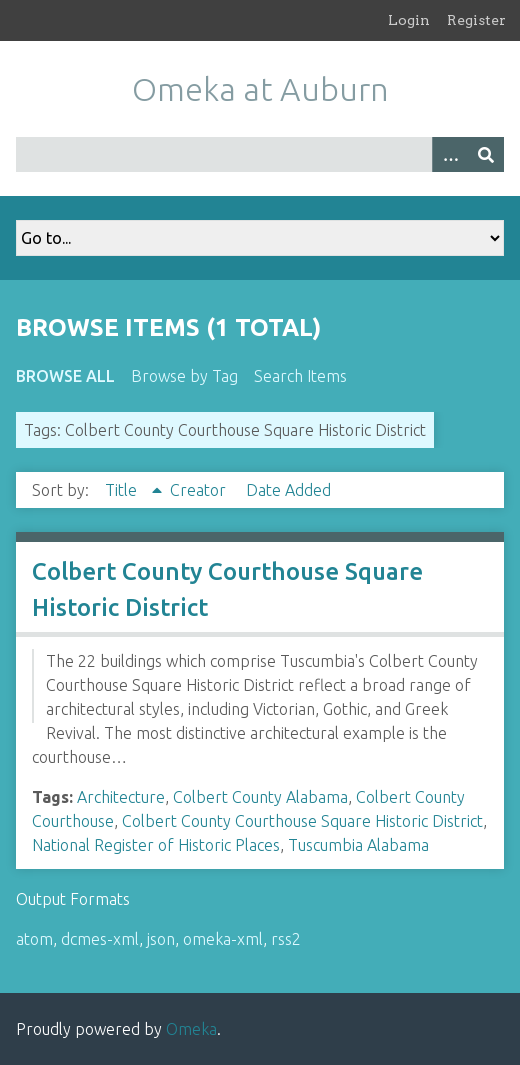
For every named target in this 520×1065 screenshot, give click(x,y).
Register (476, 20)
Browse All (65, 376)
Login (409, 20)
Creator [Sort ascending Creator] (200, 490)
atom (34, 939)
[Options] (450, 154)
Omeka (191, 1029)
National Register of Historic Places (156, 845)
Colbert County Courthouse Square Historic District (302, 821)
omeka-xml (223, 939)
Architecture (121, 797)
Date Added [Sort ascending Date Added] (288, 490)
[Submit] (486, 154)
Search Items (300, 376)
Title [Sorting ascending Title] (123, 490)
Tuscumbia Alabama (358, 845)
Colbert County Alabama (260, 797)
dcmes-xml (100, 939)
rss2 (286, 939)
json (161, 939)
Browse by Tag (184, 376)
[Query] (260, 154)
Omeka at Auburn (260, 89)
